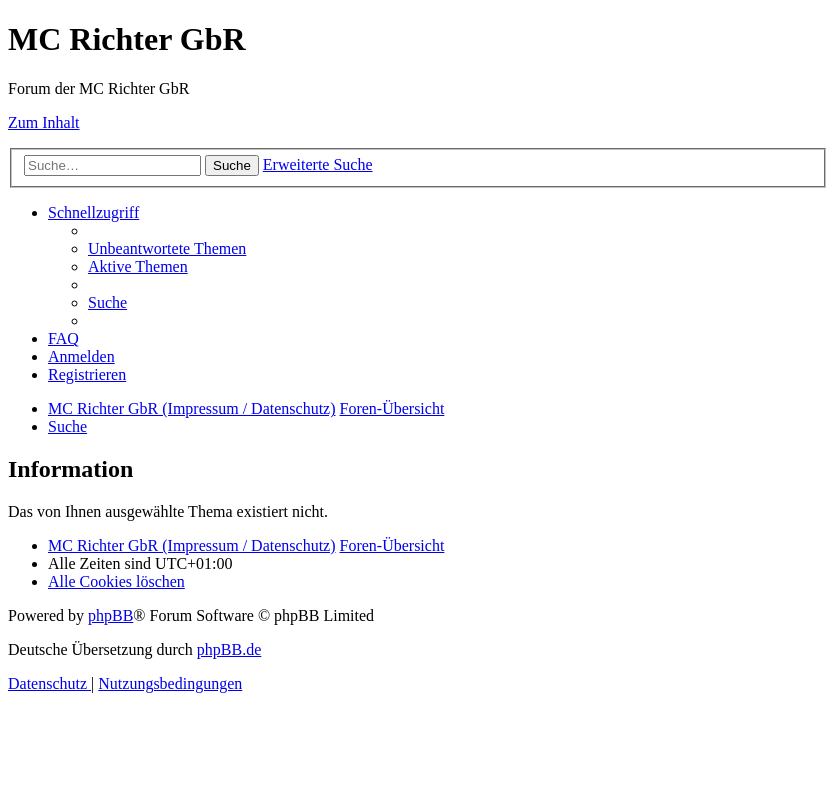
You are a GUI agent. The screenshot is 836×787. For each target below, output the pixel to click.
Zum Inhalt (44, 122)
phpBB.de (229, 649)
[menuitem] (167, 248)
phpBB (110, 615)
